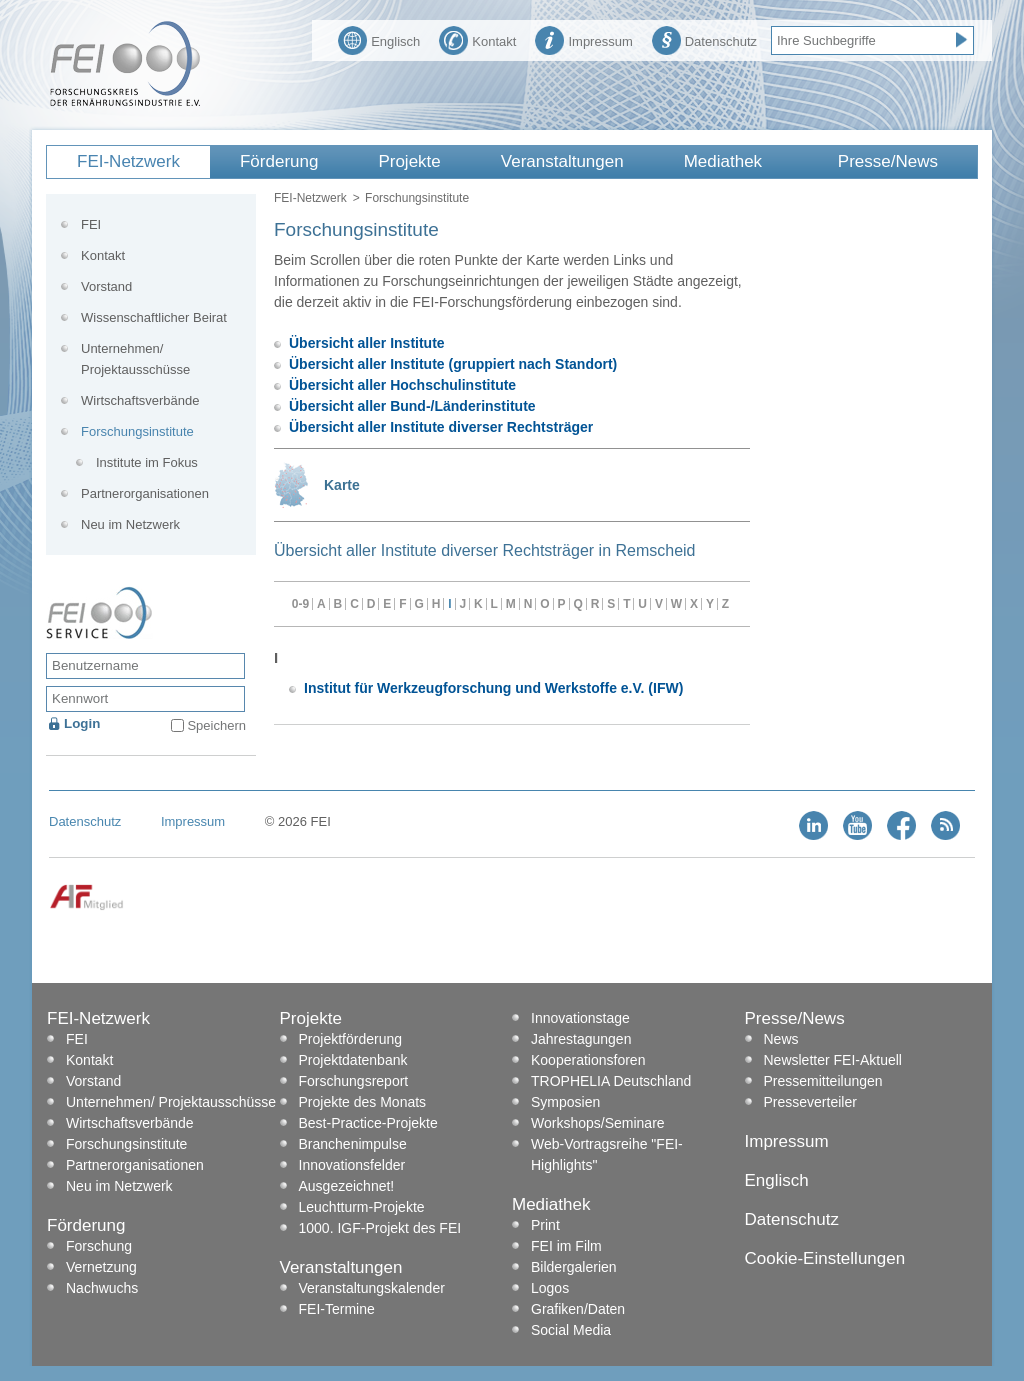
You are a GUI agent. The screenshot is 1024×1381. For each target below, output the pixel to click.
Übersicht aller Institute (367, 343)
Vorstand (106, 286)
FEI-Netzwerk (128, 161)
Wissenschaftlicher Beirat (154, 317)
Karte (342, 485)
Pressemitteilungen (823, 1081)
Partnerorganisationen (145, 493)
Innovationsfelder (352, 1165)
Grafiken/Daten (578, 1309)
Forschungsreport (354, 1081)
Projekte (409, 161)
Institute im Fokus (147, 462)
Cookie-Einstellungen (825, 1258)
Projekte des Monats (363, 1102)
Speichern (216, 725)
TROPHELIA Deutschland (611, 1081)
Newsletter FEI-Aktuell (833, 1060)
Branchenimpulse (353, 1144)
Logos (550, 1288)
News (781, 1039)
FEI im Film (566, 1246)
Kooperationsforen (588, 1060)
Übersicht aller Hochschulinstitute (402, 385)
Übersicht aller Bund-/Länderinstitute (412, 406)
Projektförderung (351, 1039)
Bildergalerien (574, 1267)
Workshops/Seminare (598, 1123)
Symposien (565, 1102)
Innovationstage (580, 1018)
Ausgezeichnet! (347, 1186)
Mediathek (723, 161)
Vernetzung (101, 1267)
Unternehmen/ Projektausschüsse (135, 359)
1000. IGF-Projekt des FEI (380, 1228)
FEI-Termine (337, 1309)
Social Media (571, 1330)
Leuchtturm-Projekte (362, 1207)
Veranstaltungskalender (372, 1288)
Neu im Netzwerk (130, 524)
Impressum (583, 39)
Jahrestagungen (581, 1039)
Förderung (279, 161)
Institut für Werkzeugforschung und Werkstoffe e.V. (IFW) (493, 688)
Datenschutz (704, 39)
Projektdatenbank (353, 1060)
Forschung (99, 1246)
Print (545, 1225)
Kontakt (477, 39)
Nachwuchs (102, 1288)
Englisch (379, 39)
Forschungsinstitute (137, 431)
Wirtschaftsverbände (140, 400)
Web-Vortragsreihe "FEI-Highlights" (607, 1154)
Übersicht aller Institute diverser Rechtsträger (441, 427)
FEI (91, 224)
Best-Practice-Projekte (368, 1123)
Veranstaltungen (562, 161)
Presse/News (888, 161)
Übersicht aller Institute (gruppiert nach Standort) (453, 364)
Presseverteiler (810, 1102)
